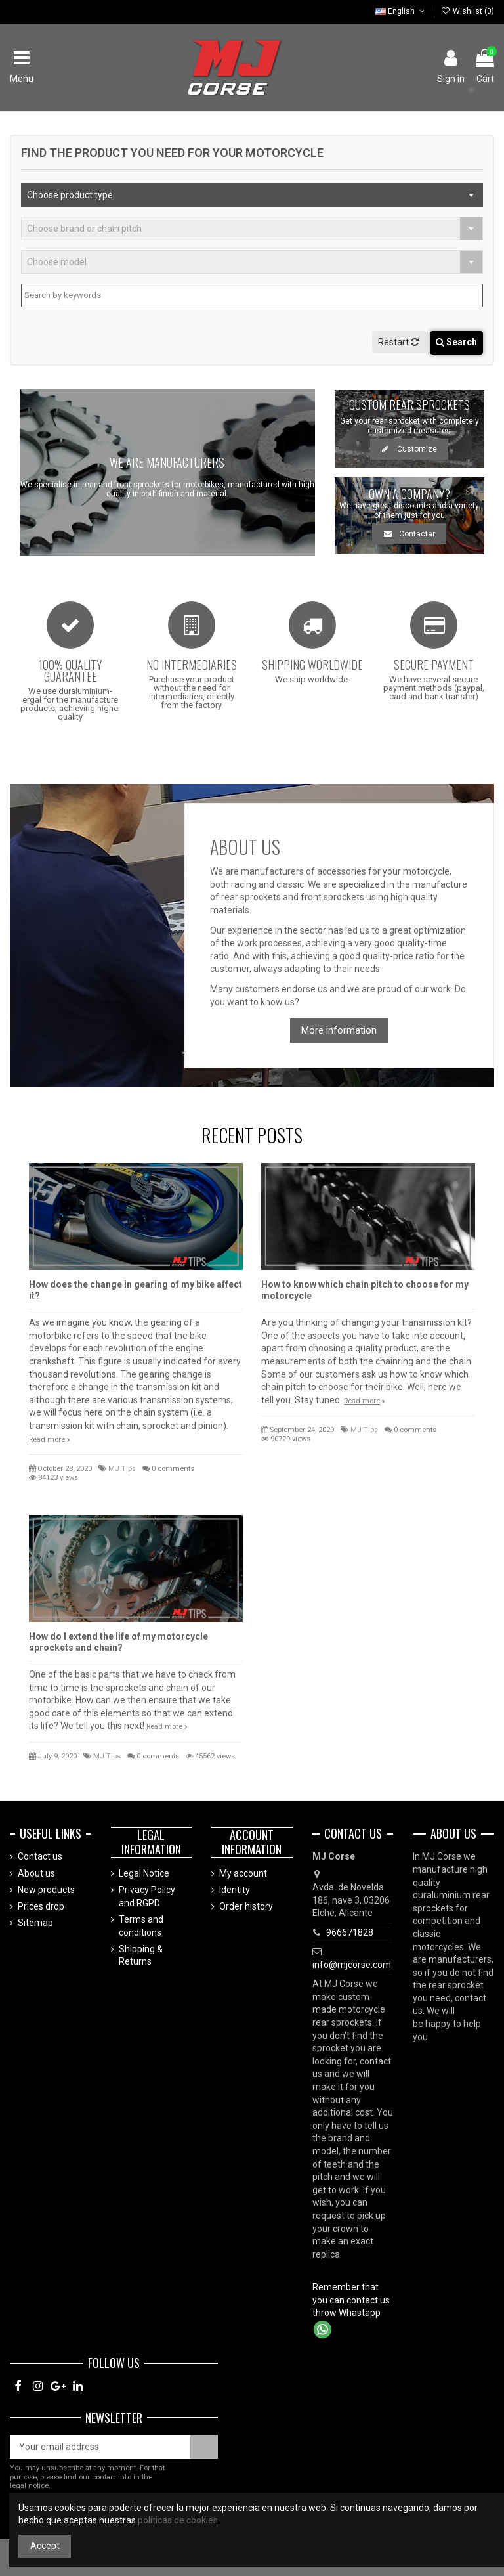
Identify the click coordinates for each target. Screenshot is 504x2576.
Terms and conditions (141, 1926)
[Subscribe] (204, 2447)
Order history (246, 1906)
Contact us (40, 1856)
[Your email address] (100, 2447)
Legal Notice (144, 1873)
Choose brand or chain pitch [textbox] (84, 228)
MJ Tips (122, 1468)
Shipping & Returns (141, 1955)
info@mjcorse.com (351, 1964)
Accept (45, 2546)
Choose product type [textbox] (70, 195)
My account (243, 1873)
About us (36, 1873)
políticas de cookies (178, 2520)
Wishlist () (467, 11)
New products (46, 1890)
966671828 (349, 1932)
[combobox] (252, 195)
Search (456, 342)
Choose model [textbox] (57, 262)
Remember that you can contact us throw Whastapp (351, 2300)
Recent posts (252, 1135)
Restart (399, 342)
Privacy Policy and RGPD (147, 1896)
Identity (234, 1890)
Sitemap (35, 1922)
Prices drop (41, 1906)
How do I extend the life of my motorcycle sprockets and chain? (118, 1642)
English (401, 11)
